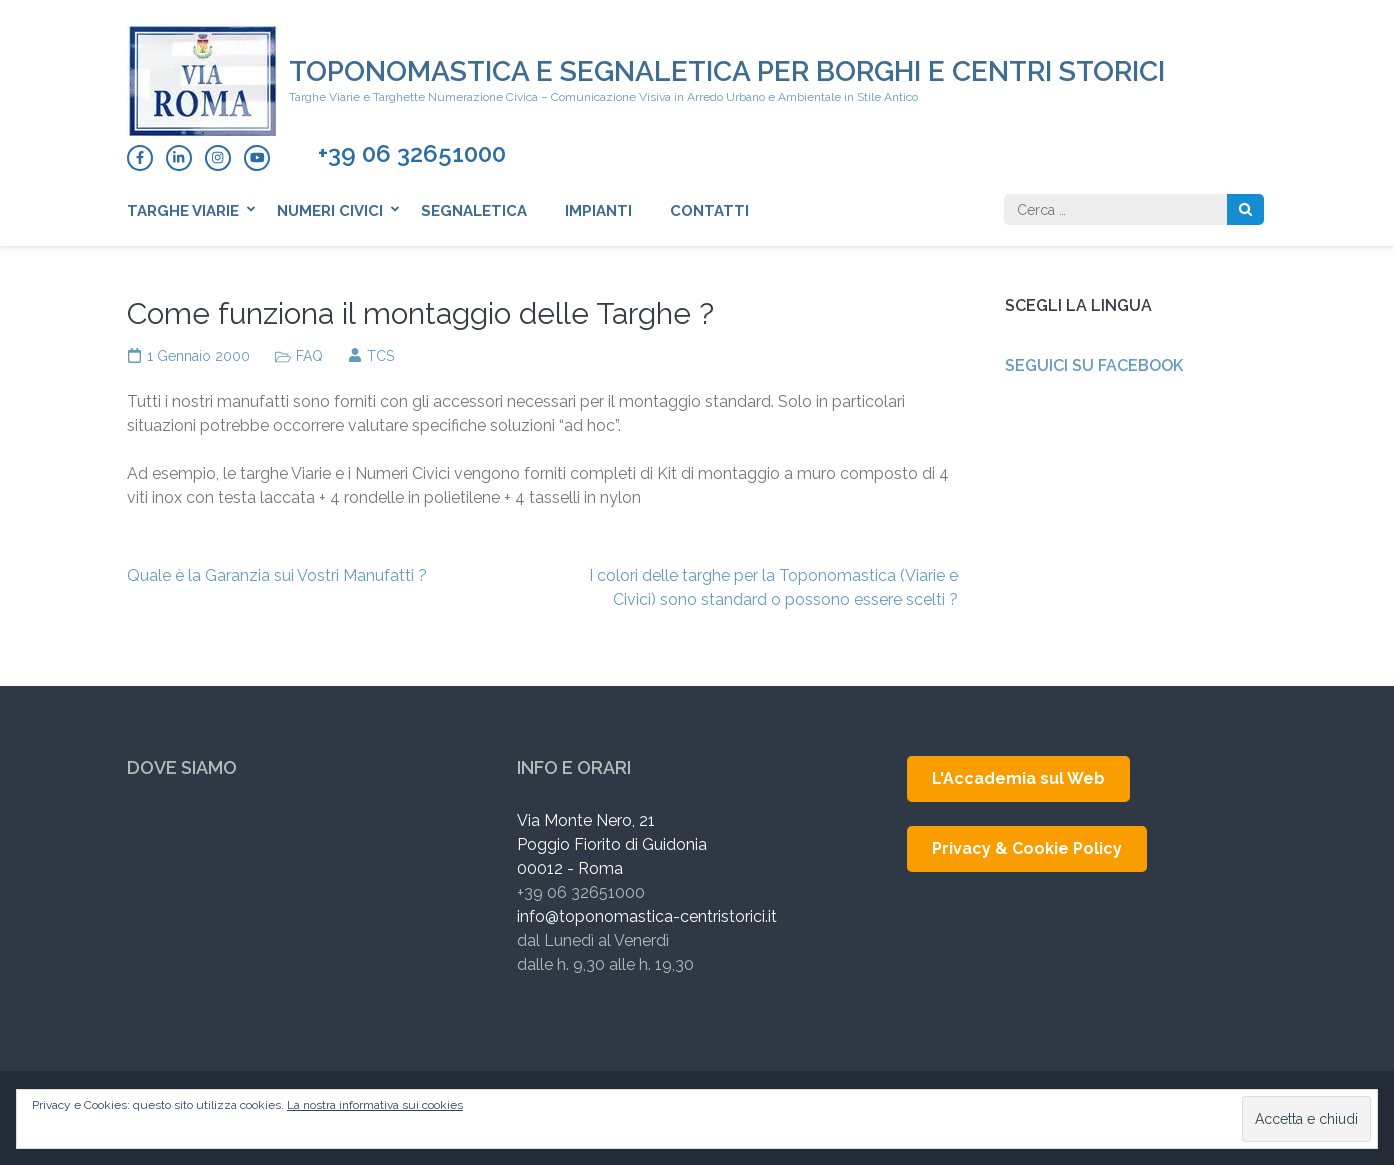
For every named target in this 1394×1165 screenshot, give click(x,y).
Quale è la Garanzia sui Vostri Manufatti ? (277, 575)
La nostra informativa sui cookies (375, 1105)
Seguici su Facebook (1094, 365)
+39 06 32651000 (412, 154)
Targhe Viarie (183, 211)
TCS (380, 356)
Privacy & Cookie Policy (1027, 848)
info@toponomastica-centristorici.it (647, 916)
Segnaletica (474, 211)
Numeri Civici (330, 211)
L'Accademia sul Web (1018, 778)
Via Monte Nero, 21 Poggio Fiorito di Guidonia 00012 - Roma (612, 844)
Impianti (598, 211)
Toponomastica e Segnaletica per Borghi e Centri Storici (727, 71)
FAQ (309, 356)
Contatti (709, 211)
